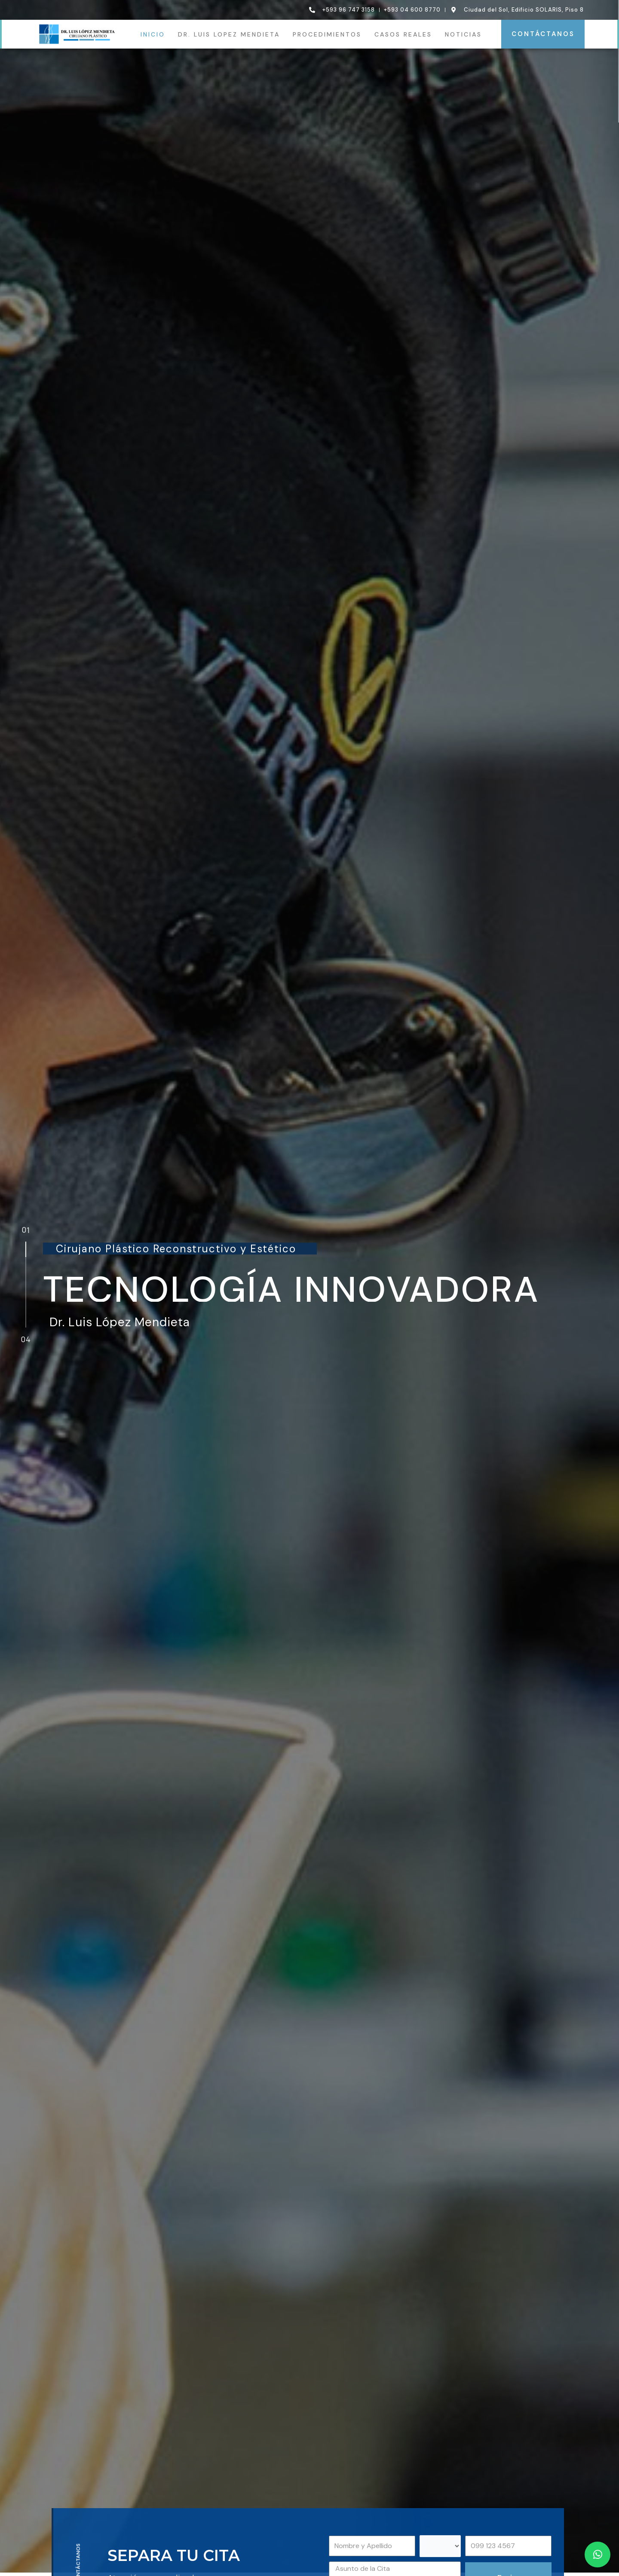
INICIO (153, 34)
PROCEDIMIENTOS (327, 34)
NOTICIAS (463, 34)
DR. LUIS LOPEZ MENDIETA (229, 34)
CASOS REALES (403, 34)
